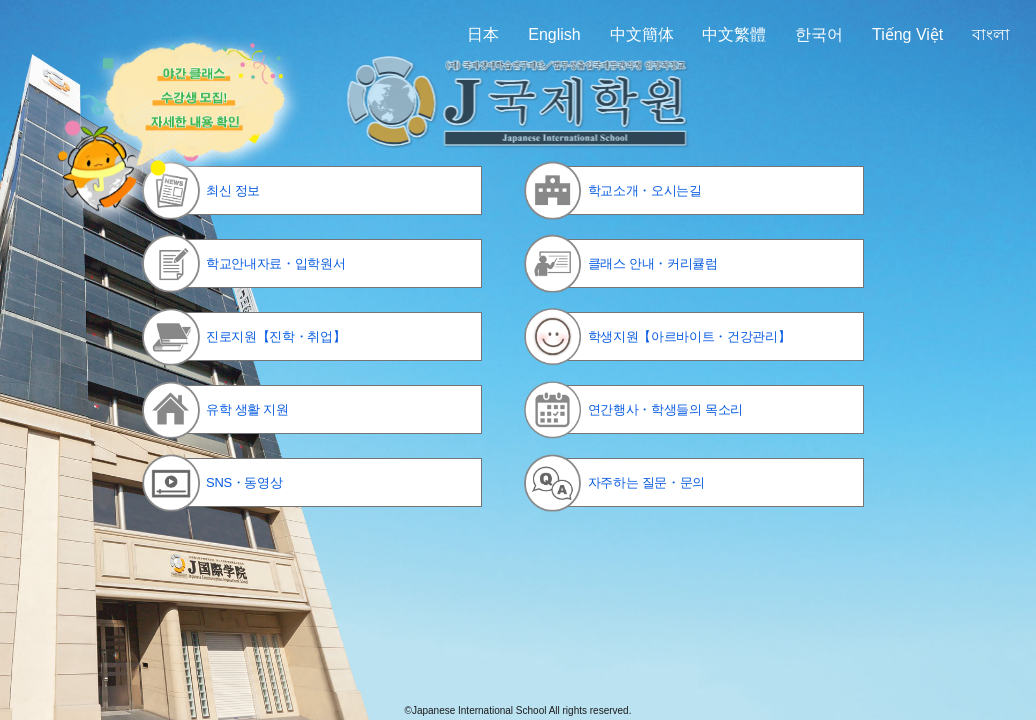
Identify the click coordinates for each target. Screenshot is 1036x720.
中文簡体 (642, 34)
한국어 (819, 34)
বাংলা (991, 34)
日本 (483, 34)
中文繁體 (734, 34)
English (554, 34)
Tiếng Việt (907, 34)
